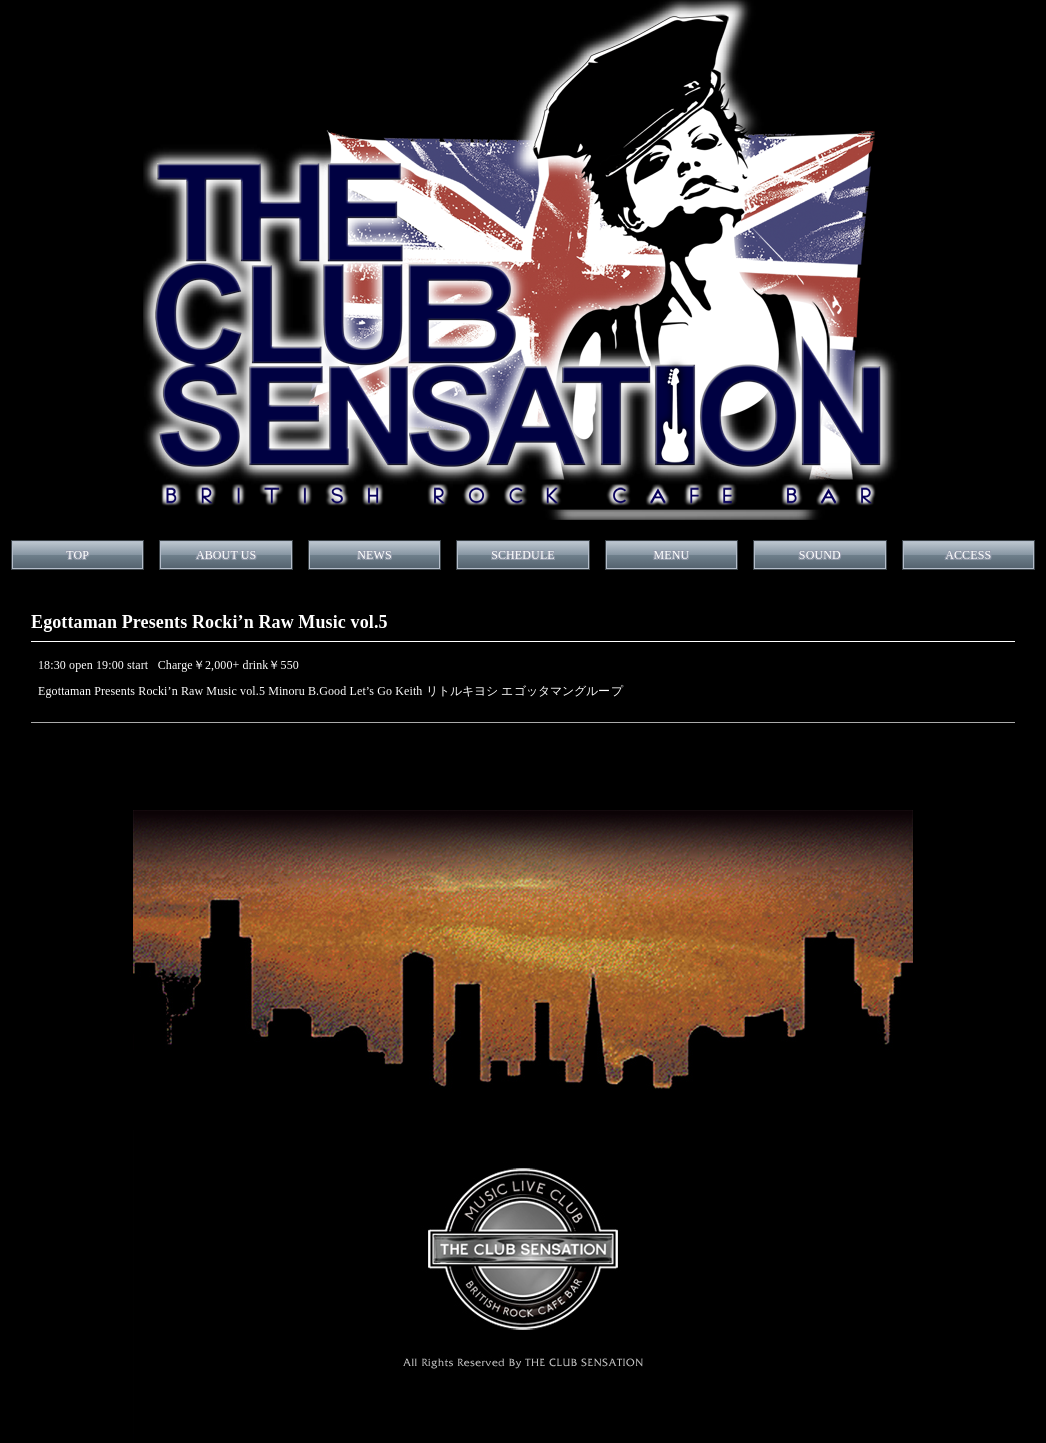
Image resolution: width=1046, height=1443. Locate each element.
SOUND (820, 555)
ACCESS (968, 555)
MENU (671, 555)
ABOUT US (226, 555)
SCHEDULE (523, 555)
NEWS (374, 555)
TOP (77, 555)
